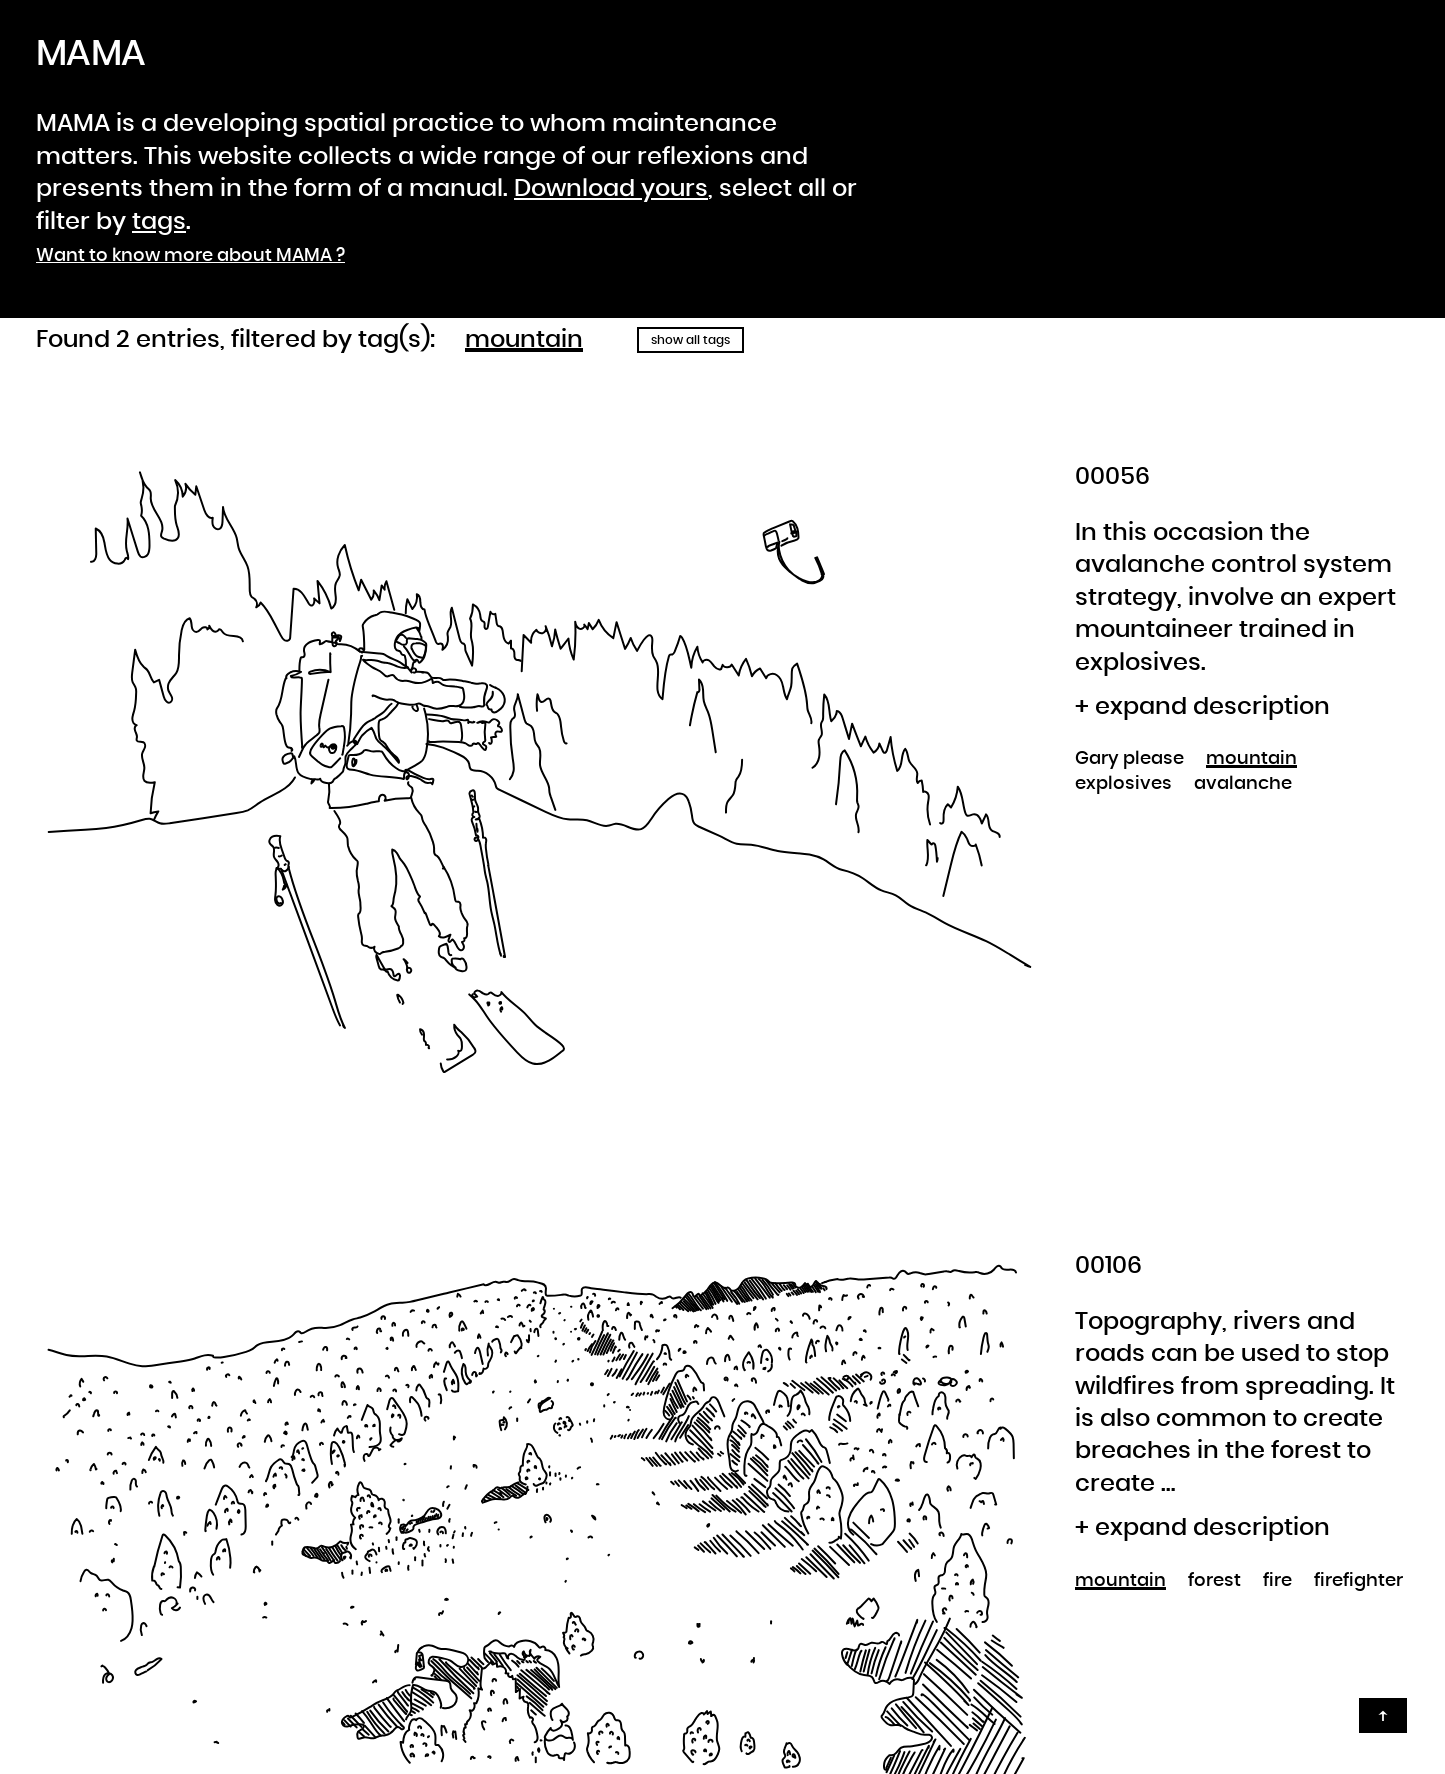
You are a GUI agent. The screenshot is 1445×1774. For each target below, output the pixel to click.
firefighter (1358, 1581)
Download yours (611, 189)
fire (1277, 1581)
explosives (1123, 784)
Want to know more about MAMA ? (190, 256)
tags (159, 222)
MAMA (90, 54)
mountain (524, 340)
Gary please (1129, 759)
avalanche (1243, 784)
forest (1214, 1581)
